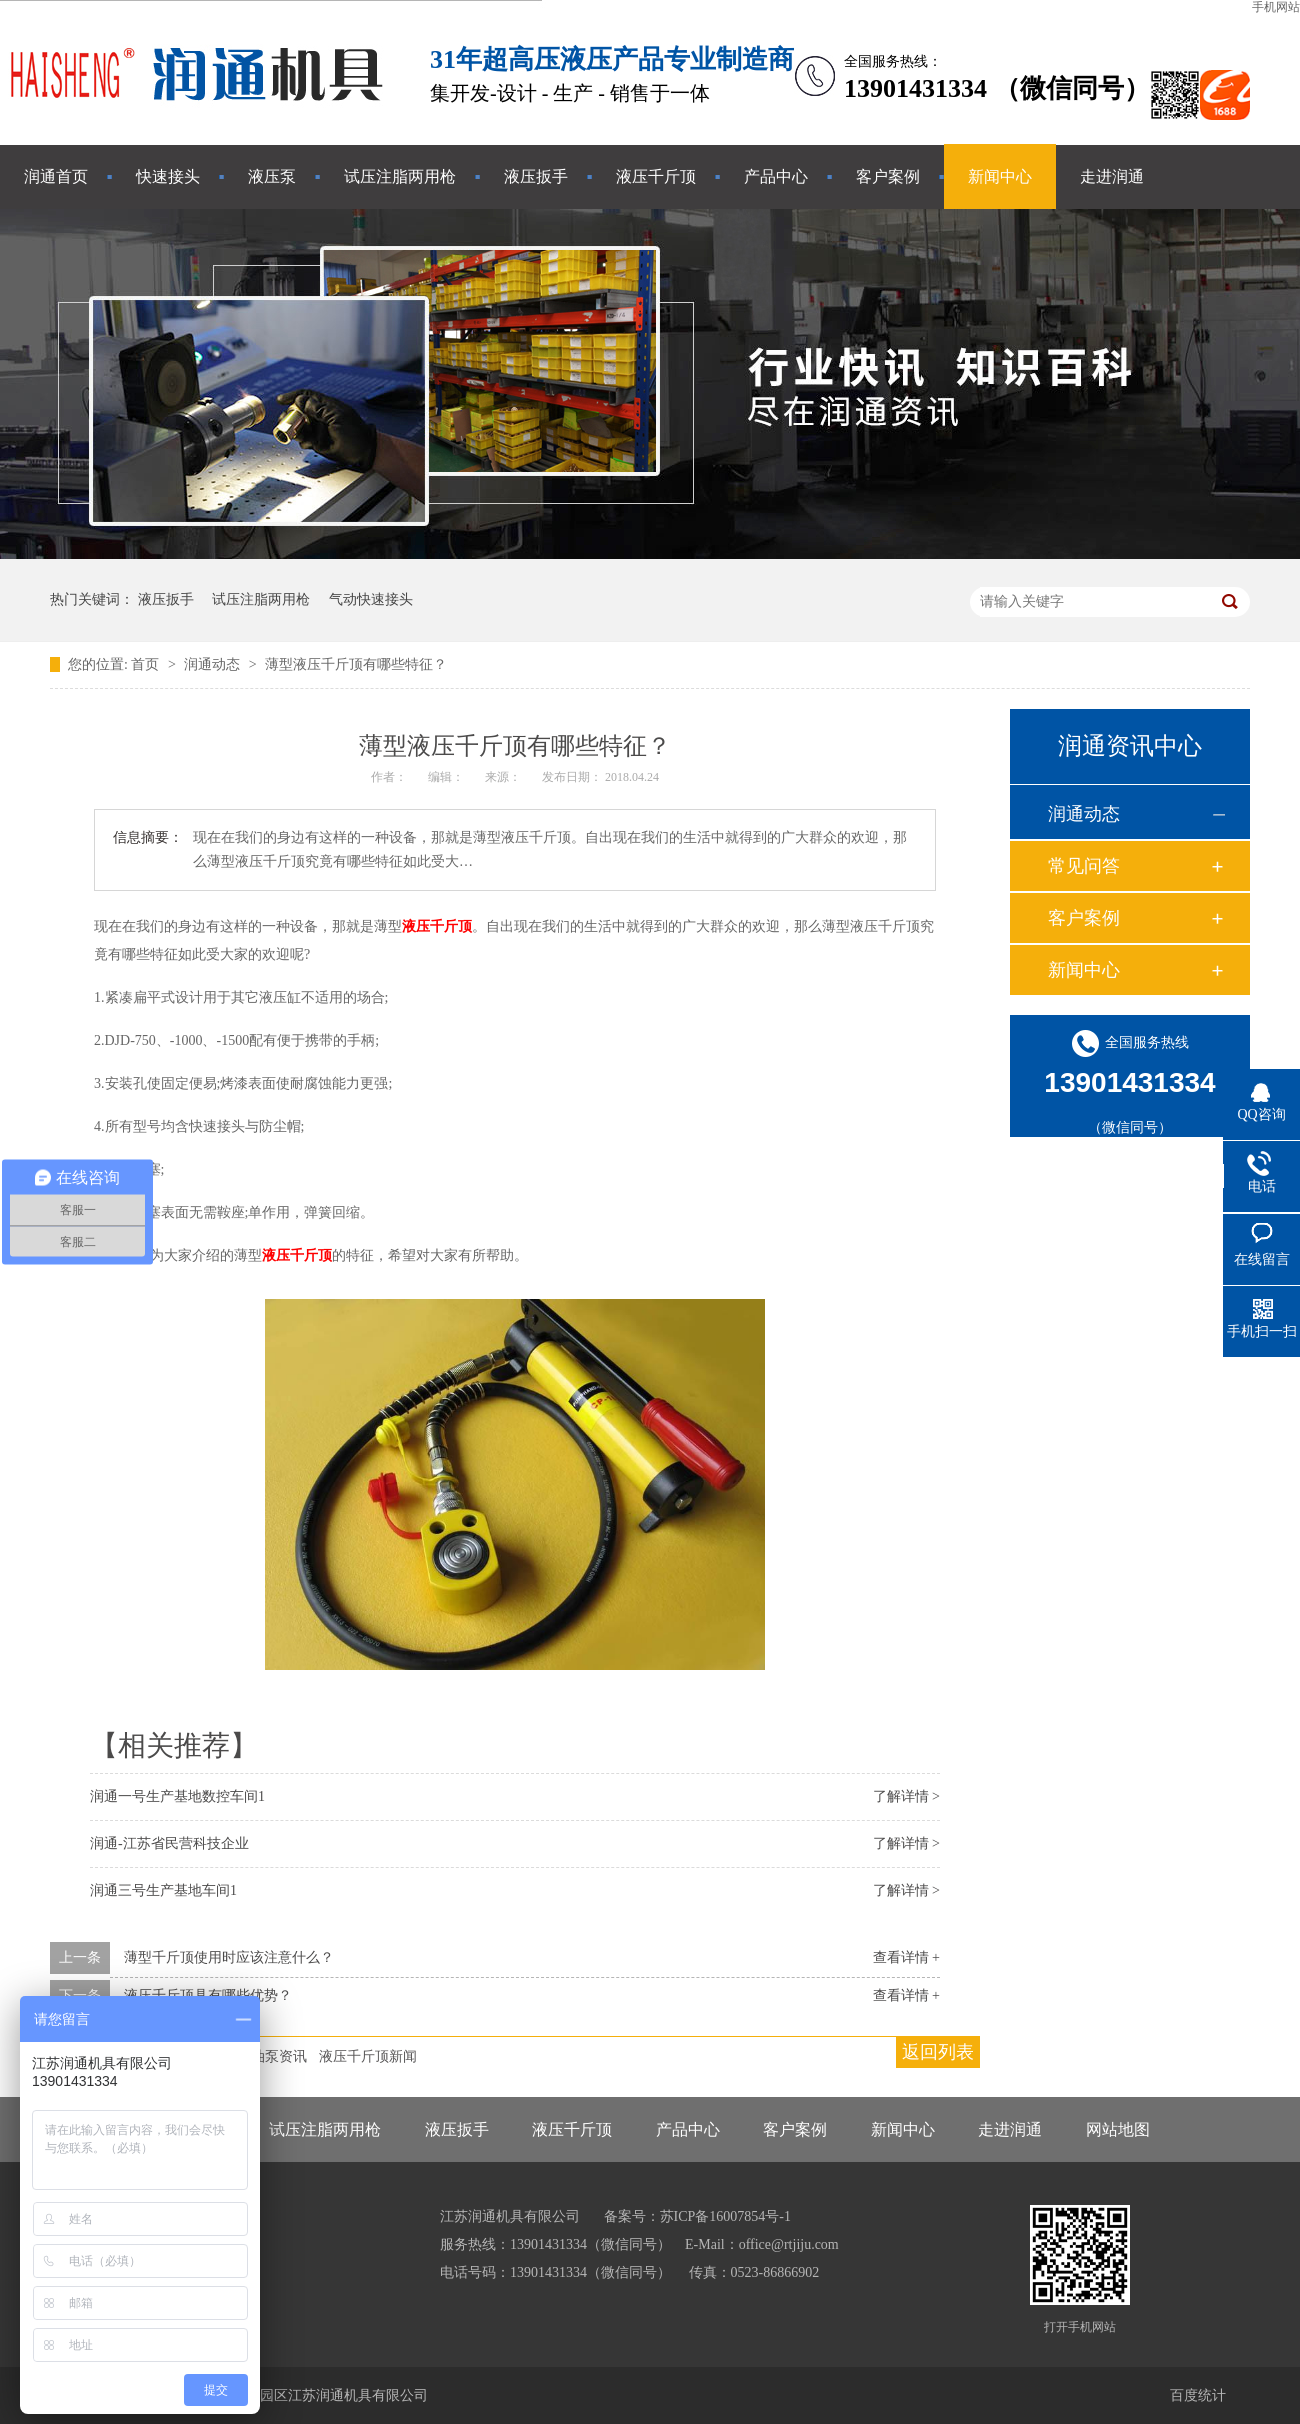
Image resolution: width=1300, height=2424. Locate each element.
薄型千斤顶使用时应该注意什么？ (229, 1957)
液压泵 (272, 176)
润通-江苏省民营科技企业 (169, 1843)
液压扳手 (536, 176)
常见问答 (1084, 866)
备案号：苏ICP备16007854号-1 (697, 2216)
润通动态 (214, 664)
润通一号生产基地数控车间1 (177, 1796)
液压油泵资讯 (265, 2056)
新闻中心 (1000, 176)
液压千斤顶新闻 (368, 2056)
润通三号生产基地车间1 (163, 1890)
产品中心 (776, 176)
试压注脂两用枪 (400, 176)
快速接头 (168, 176)
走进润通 (1112, 176)
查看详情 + (906, 1957)
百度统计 (1198, 2395)
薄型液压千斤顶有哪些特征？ (356, 664)
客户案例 (888, 176)
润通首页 (56, 176)
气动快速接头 (371, 599)
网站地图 (1118, 2129)
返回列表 (938, 2052)
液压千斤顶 (656, 176)
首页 (147, 664)
